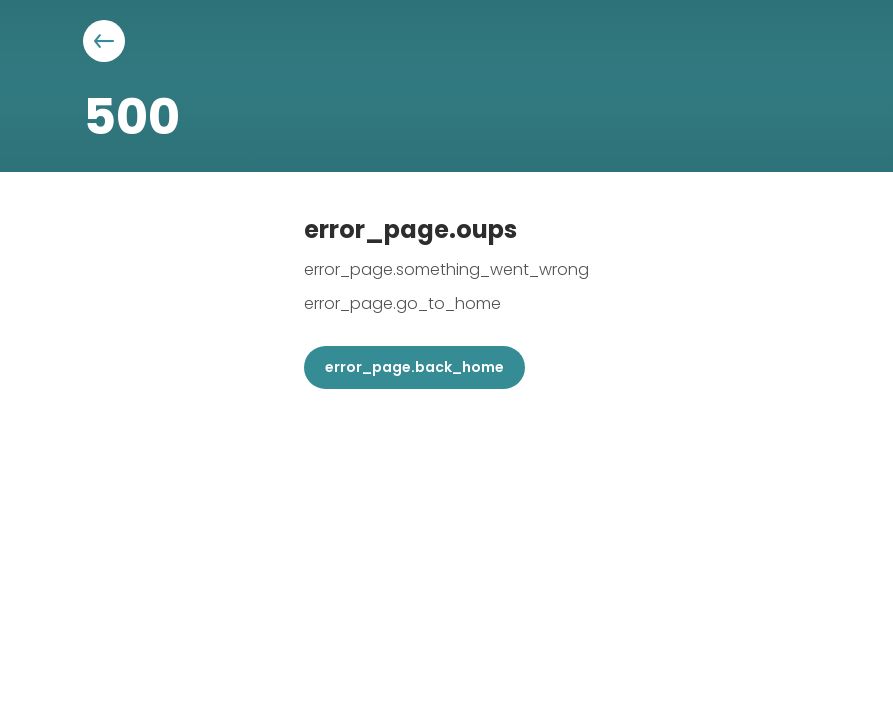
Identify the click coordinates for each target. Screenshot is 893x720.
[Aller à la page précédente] (104, 41)
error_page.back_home (414, 367)
